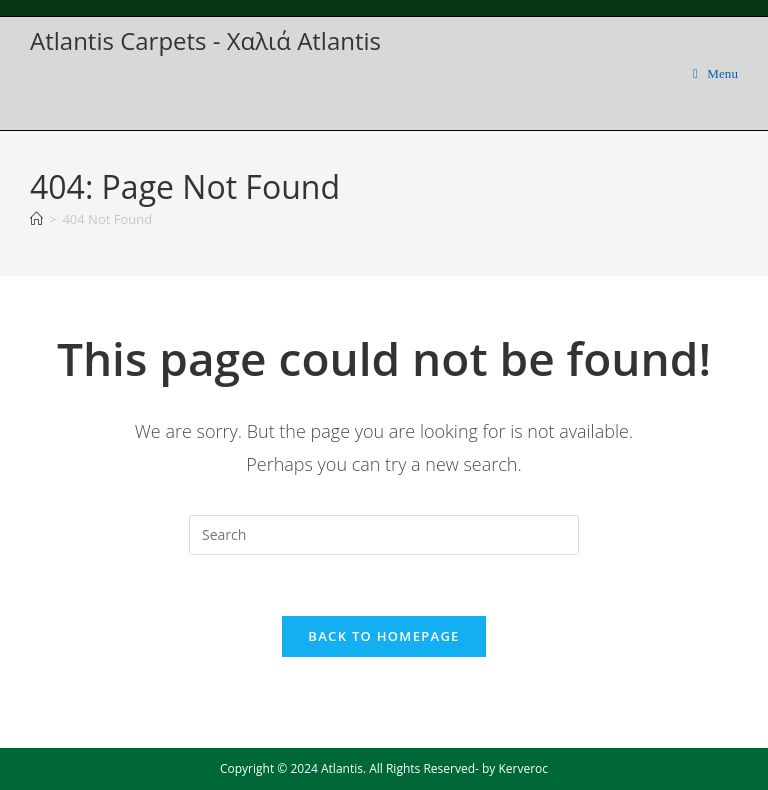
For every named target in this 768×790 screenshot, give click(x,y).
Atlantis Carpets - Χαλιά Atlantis (205, 40)
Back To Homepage (383, 636)
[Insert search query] (384, 535)
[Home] (36, 219)
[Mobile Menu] (715, 73)
